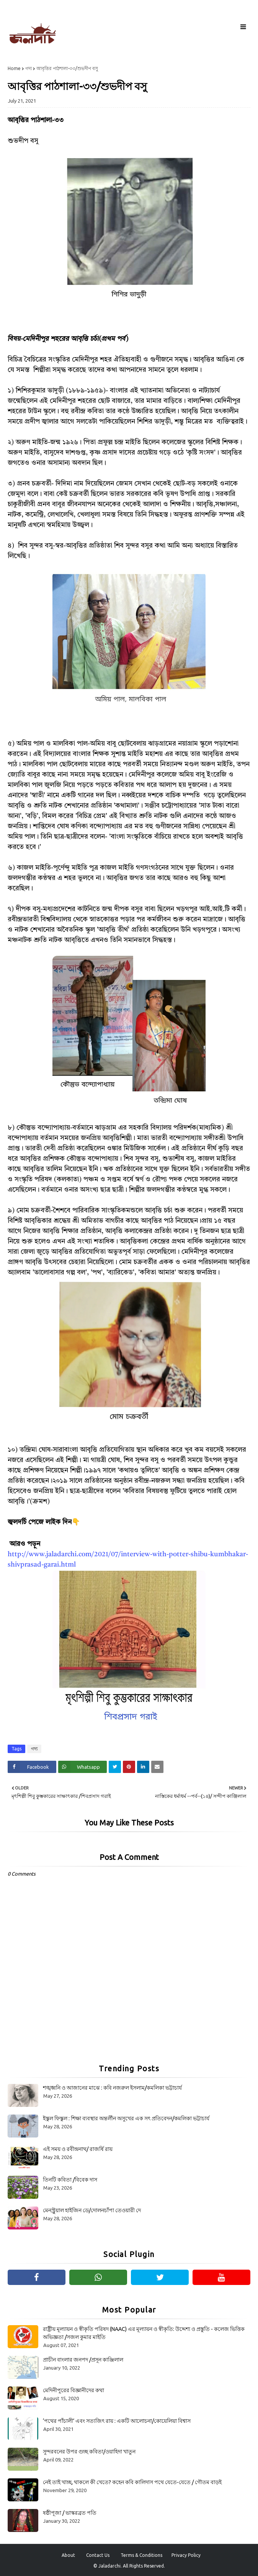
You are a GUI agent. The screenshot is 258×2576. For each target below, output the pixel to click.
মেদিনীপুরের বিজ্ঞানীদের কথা (73, 2390)
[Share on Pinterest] (129, 1767)
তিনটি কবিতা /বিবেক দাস (70, 2180)
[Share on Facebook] (32, 1767)
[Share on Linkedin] (143, 1767)
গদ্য (28, 68)
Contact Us (97, 2555)
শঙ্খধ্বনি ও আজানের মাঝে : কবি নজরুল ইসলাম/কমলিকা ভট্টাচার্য (112, 2088)
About (68, 2555)
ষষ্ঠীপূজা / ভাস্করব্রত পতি (69, 2513)
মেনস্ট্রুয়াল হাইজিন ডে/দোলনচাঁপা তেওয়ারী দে (92, 2210)
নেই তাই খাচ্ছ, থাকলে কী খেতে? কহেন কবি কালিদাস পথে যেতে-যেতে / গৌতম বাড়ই (132, 2482)
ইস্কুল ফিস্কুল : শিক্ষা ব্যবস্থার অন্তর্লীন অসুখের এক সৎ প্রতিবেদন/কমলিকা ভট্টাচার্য (126, 2118)
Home (14, 68)
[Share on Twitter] (115, 1767)
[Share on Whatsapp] (82, 1767)
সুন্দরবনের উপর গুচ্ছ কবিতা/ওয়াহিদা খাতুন (89, 2451)
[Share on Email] (157, 1767)
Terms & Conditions (141, 2555)
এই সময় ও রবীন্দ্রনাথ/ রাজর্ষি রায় (78, 2149)
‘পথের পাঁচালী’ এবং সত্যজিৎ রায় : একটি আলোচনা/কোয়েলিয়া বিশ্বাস (117, 2421)
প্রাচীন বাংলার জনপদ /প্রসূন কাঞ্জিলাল (83, 2360)
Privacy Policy (186, 2555)
